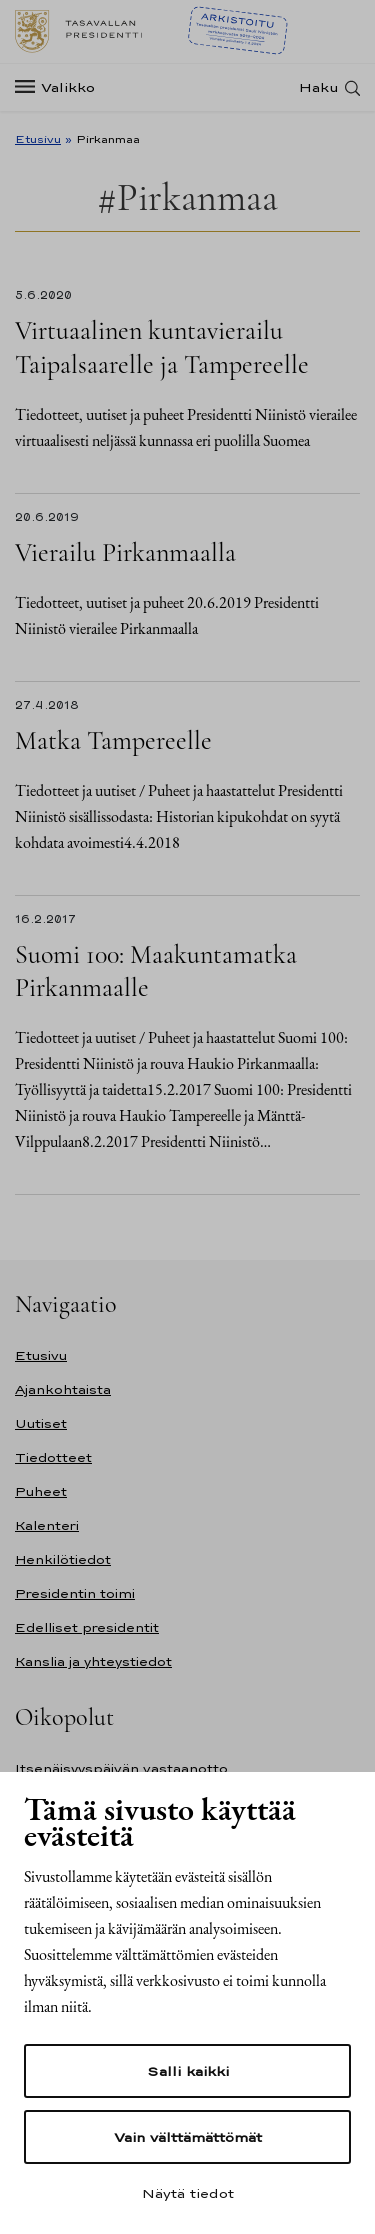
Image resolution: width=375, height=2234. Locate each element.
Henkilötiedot (63, 1559)
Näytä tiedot (188, 2193)
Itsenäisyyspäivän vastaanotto (121, 1768)
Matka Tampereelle (113, 740)
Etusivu (38, 139)
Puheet (41, 1491)
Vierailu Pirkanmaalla (125, 552)
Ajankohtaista (63, 1389)
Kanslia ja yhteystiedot (93, 1661)
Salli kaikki (188, 2071)
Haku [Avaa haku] (319, 87)
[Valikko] (61, 87)
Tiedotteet (53, 1457)
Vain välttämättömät (188, 2137)
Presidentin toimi (75, 1593)
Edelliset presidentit (87, 1627)
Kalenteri (47, 1525)
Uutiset (41, 1423)
